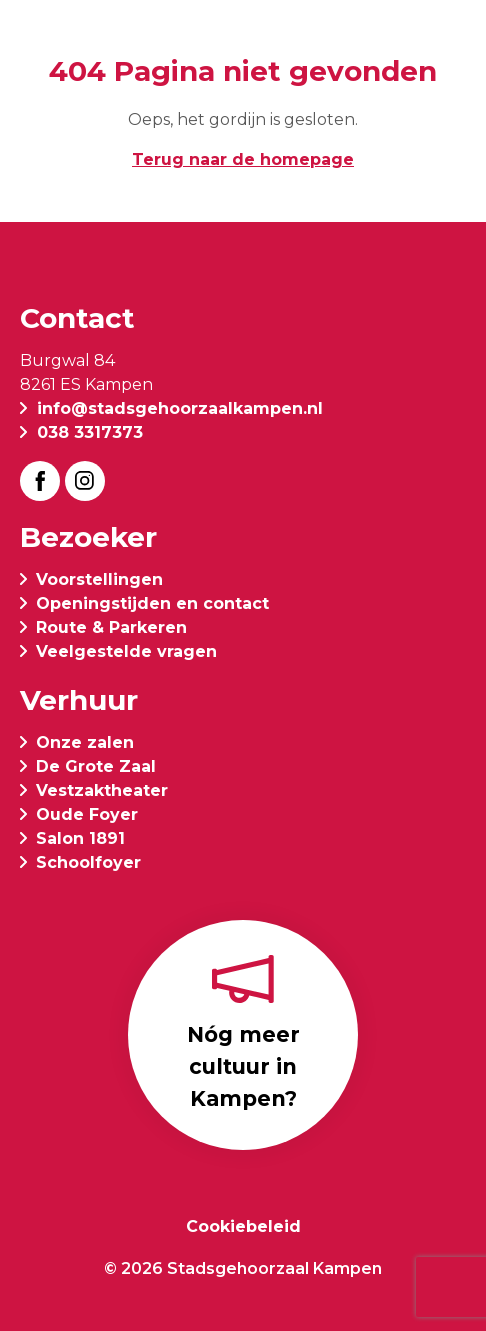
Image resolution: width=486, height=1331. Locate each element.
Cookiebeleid (243, 1226)
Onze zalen (85, 742)
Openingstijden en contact (152, 603)
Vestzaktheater (102, 790)
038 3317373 (90, 432)
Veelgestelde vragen (126, 651)
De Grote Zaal (96, 766)
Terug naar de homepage (243, 159)
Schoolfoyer (88, 862)
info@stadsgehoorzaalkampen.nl (180, 408)
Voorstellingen (99, 579)
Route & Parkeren (111, 627)
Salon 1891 (80, 838)
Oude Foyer (87, 814)
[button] (450, 42)
